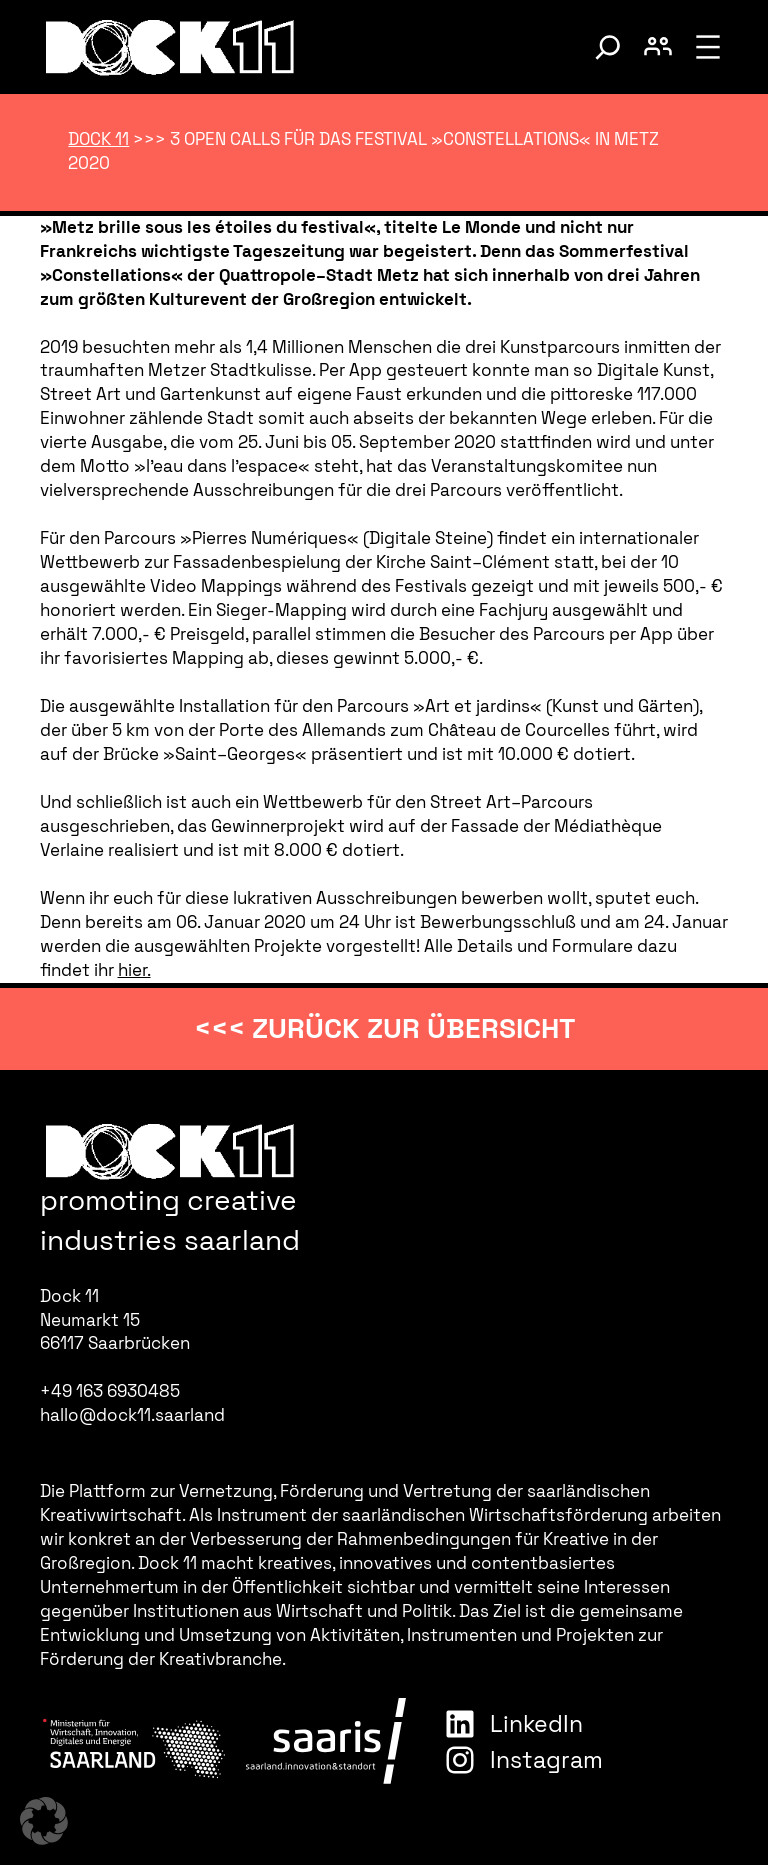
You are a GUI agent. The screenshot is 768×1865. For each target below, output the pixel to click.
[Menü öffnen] (708, 47)
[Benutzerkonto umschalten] (658, 47)
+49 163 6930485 (110, 1391)
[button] (44, 1821)
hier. (134, 970)
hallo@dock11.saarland (132, 1415)
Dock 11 (98, 139)
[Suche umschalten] (608, 47)
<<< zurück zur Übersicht (384, 1028)
